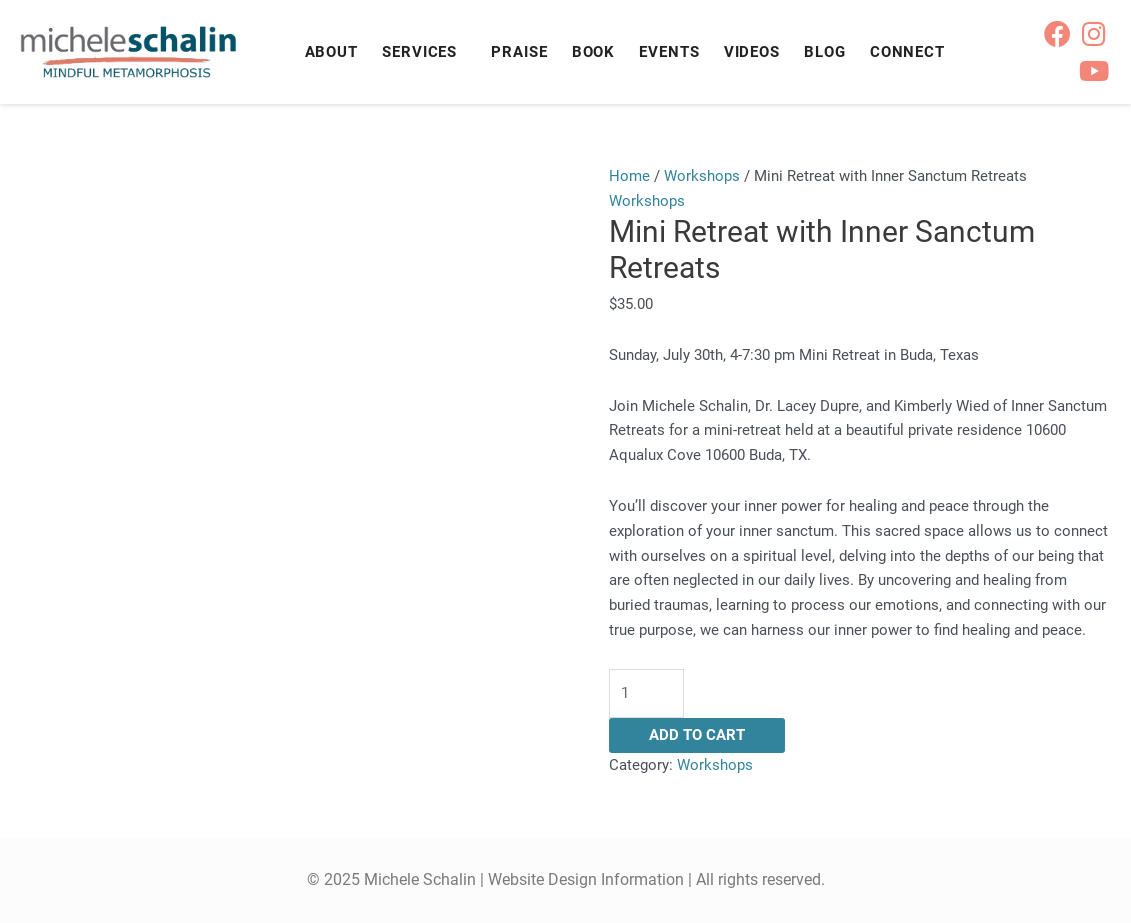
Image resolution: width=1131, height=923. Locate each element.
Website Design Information (586, 879)
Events (669, 52)
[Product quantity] (646, 693)
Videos (752, 52)
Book (594, 52)
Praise (519, 52)
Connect (907, 52)
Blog (825, 52)
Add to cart (697, 735)
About (332, 52)
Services (419, 52)
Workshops (702, 176)
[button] (424, 52)
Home (629, 176)
